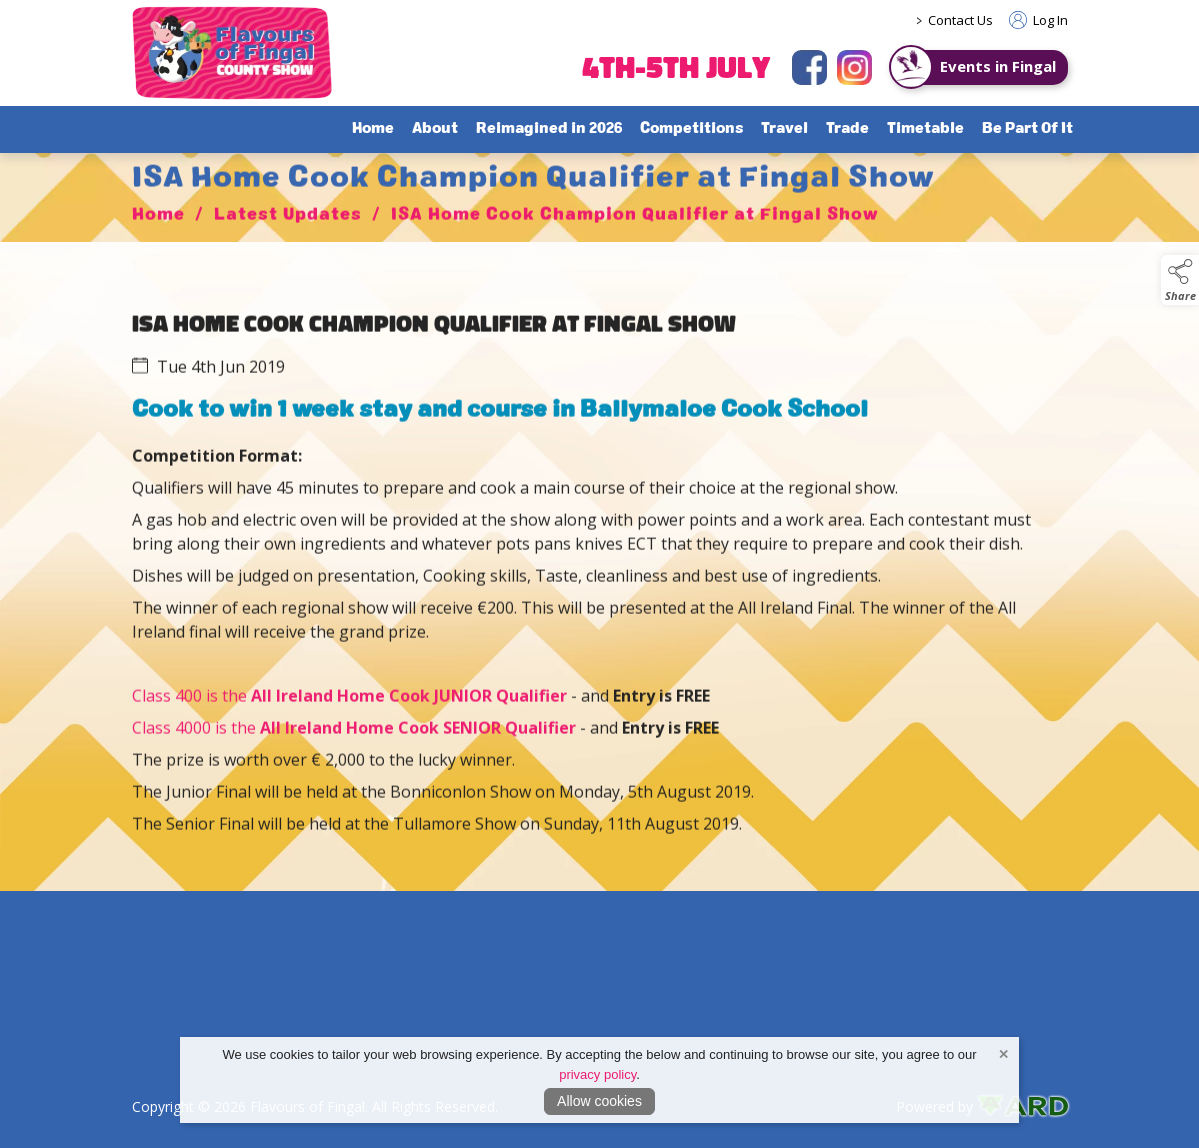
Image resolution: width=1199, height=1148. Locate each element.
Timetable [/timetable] (925, 129)
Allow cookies (599, 1101)
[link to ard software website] (1022, 1106)
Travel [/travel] (784, 129)
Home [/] (373, 129)
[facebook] (809, 67)
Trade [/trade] (847, 129)
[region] (599, 587)
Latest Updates (288, 240)
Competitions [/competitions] (691, 129)
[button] (1180, 280)
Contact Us (960, 20)
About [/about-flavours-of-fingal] (435, 129)
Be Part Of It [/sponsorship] (1027, 129)
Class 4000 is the (196, 752)
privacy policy (597, 1074)
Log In (1038, 20)
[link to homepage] (232, 53)
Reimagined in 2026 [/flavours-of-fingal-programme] (549, 129)
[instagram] (854, 67)
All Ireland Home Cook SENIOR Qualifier (418, 752)
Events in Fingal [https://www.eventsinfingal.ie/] (998, 66)
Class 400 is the (349, 720)
